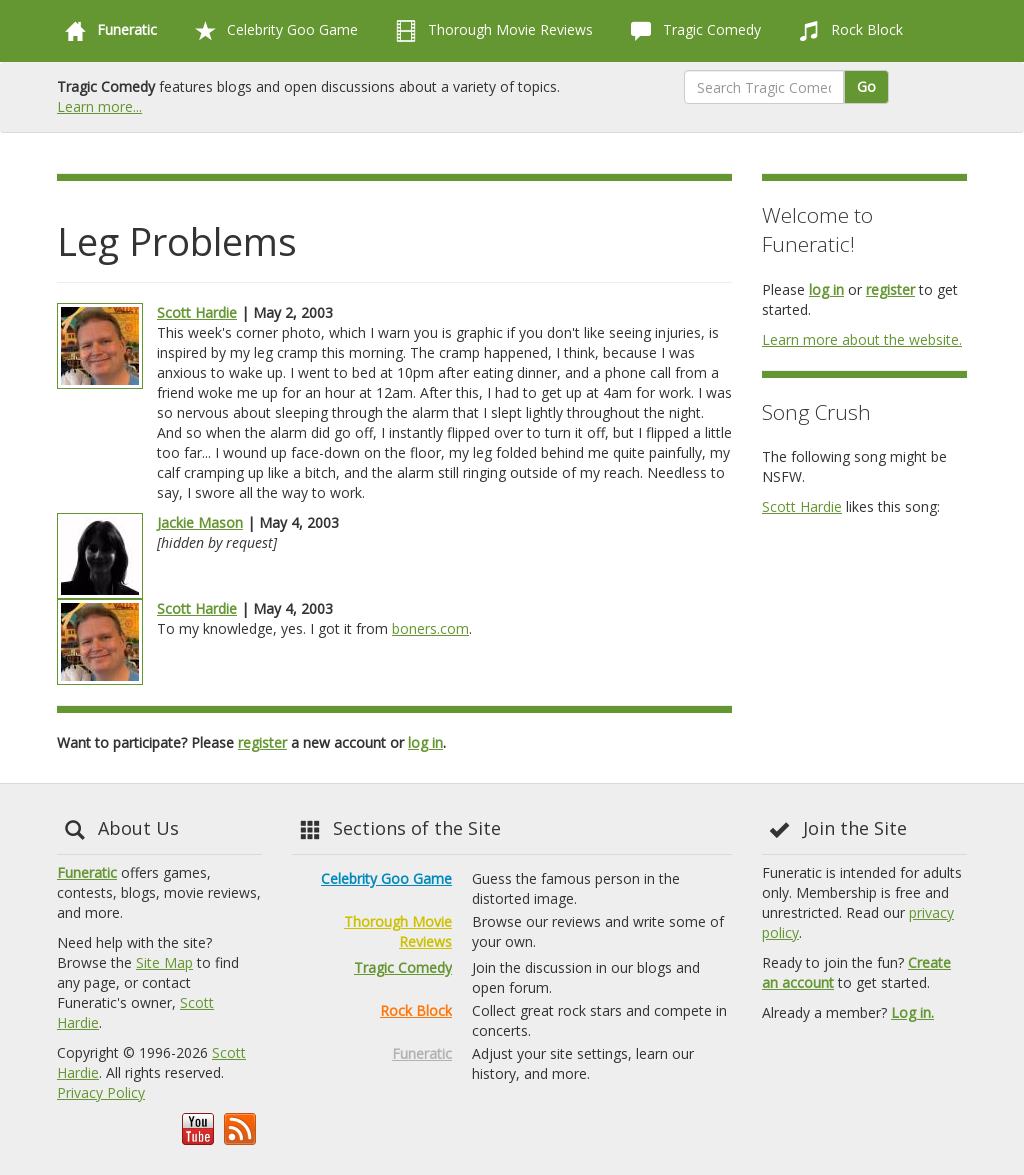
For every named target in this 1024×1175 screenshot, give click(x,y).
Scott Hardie (197, 312)
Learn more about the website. (862, 339)
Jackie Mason (200, 522)
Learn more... (99, 106)
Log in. (912, 1012)
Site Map (164, 962)
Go (866, 86)
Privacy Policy (101, 1092)
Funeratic (87, 872)
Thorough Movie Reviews (490, 31)
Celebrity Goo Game (272, 31)
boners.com (430, 628)
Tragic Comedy (692, 31)
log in (425, 742)
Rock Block (847, 31)
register (262, 742)
